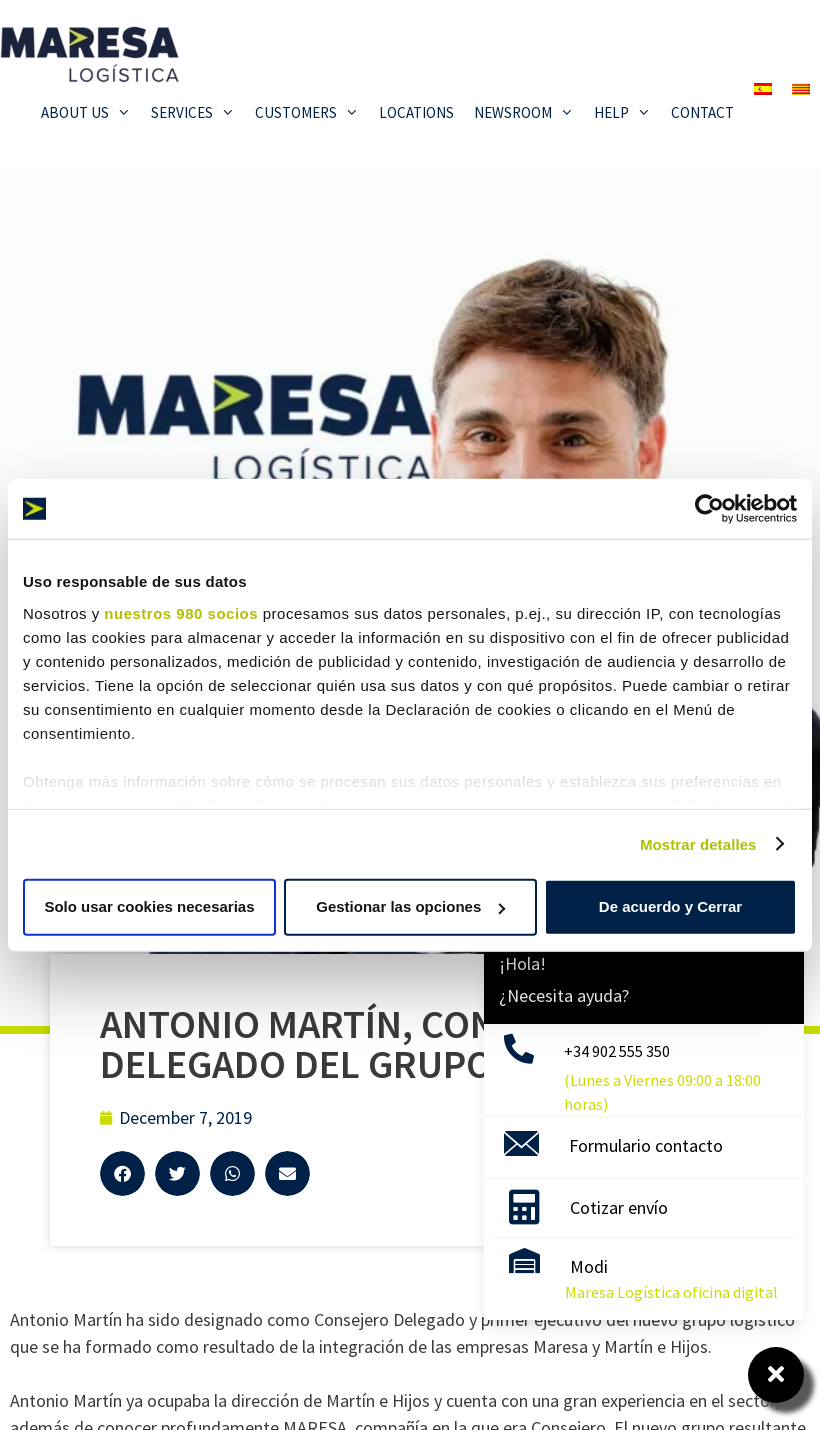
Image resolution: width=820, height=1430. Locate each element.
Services (198, 113)
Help (627, 113)
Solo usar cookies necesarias (149, 906)
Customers (312, 113)
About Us (91, 113)
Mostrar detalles (698, 843)
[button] (122, 1173)
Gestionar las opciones (410, 906)
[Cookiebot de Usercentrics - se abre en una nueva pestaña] (709, 509)
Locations (416, 112)
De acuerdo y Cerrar (670, 906)
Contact (702, 112)
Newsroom (529, 113)
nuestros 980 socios (181, 612)
